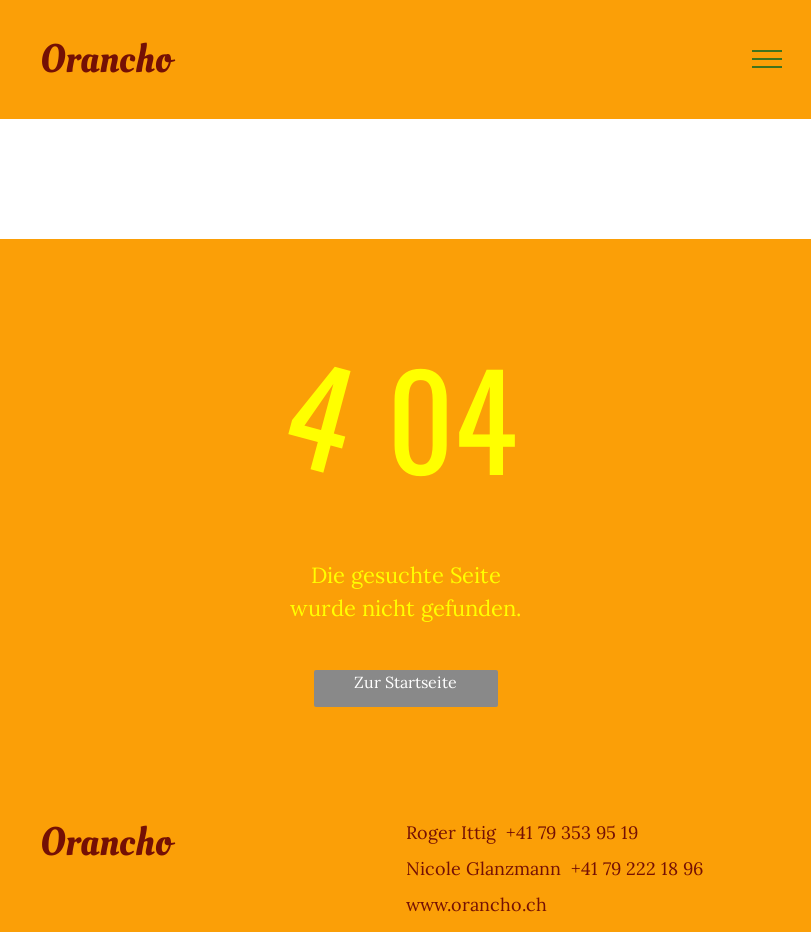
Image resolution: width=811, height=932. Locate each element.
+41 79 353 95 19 (572, 832)
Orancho (105, 59)
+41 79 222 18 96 (637, 868)
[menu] (767, 59)
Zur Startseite (405, 682)
